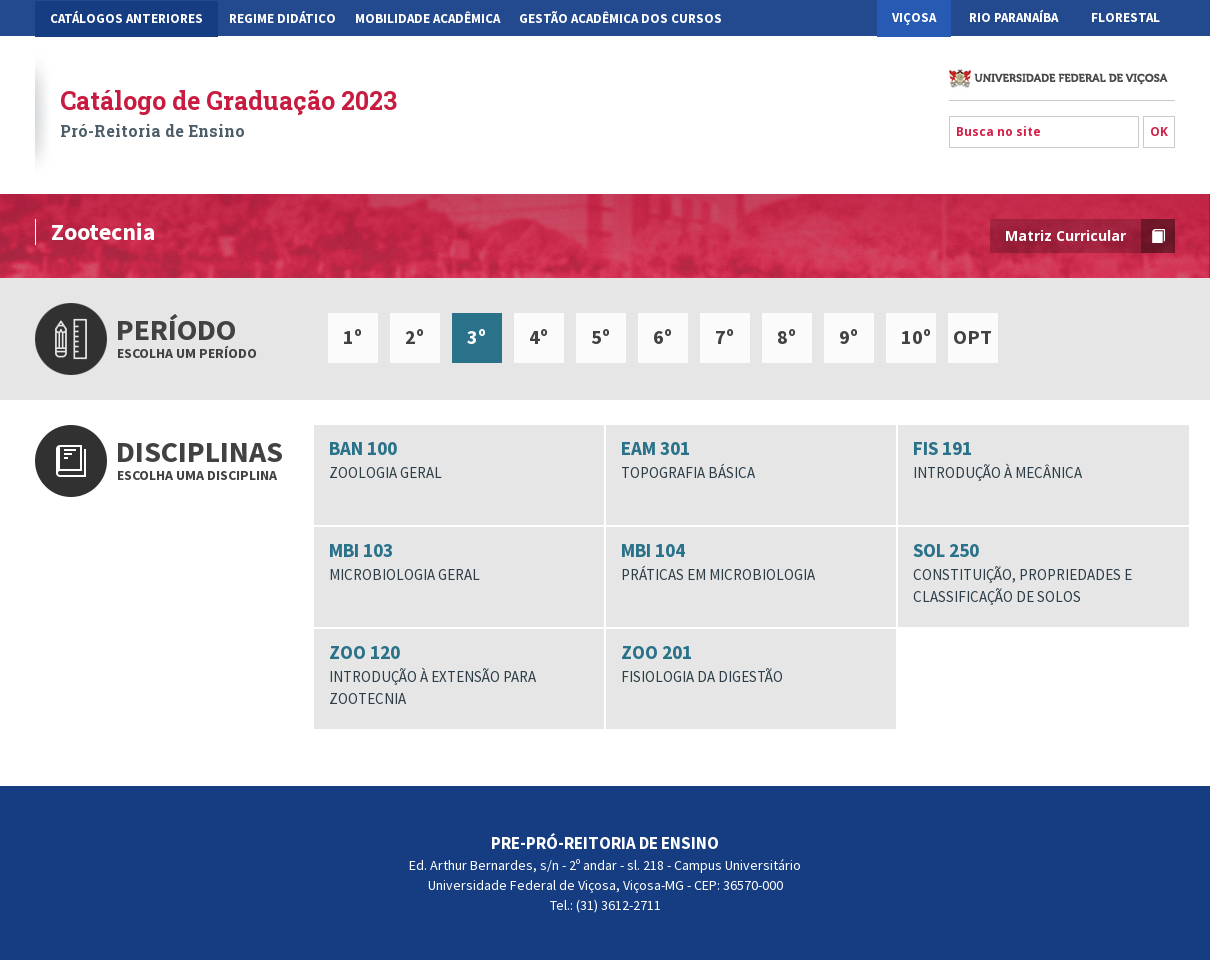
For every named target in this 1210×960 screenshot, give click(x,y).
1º (352, 336)
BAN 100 (459, 460)
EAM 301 (751, 460)
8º (786, 336)
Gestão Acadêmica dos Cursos (620, 18)
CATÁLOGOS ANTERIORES (126, 18)
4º (538, 336)
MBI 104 (751, 562)
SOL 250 (1043, 572)
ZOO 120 (459, 674)
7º (724, 336)
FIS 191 (1043, 460)
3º (476, 336)
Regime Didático (282, 18)
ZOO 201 (751, 664)
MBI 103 (459, 562)
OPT (972, 336)
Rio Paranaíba (1013, 17)
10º (916, 336)
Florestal (1125, 17)
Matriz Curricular (1090, 236)
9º (848, 336)
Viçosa (914, 17)
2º (414, 336)
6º (662, 336)
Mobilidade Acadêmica (427, 18)
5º (600, 336)
